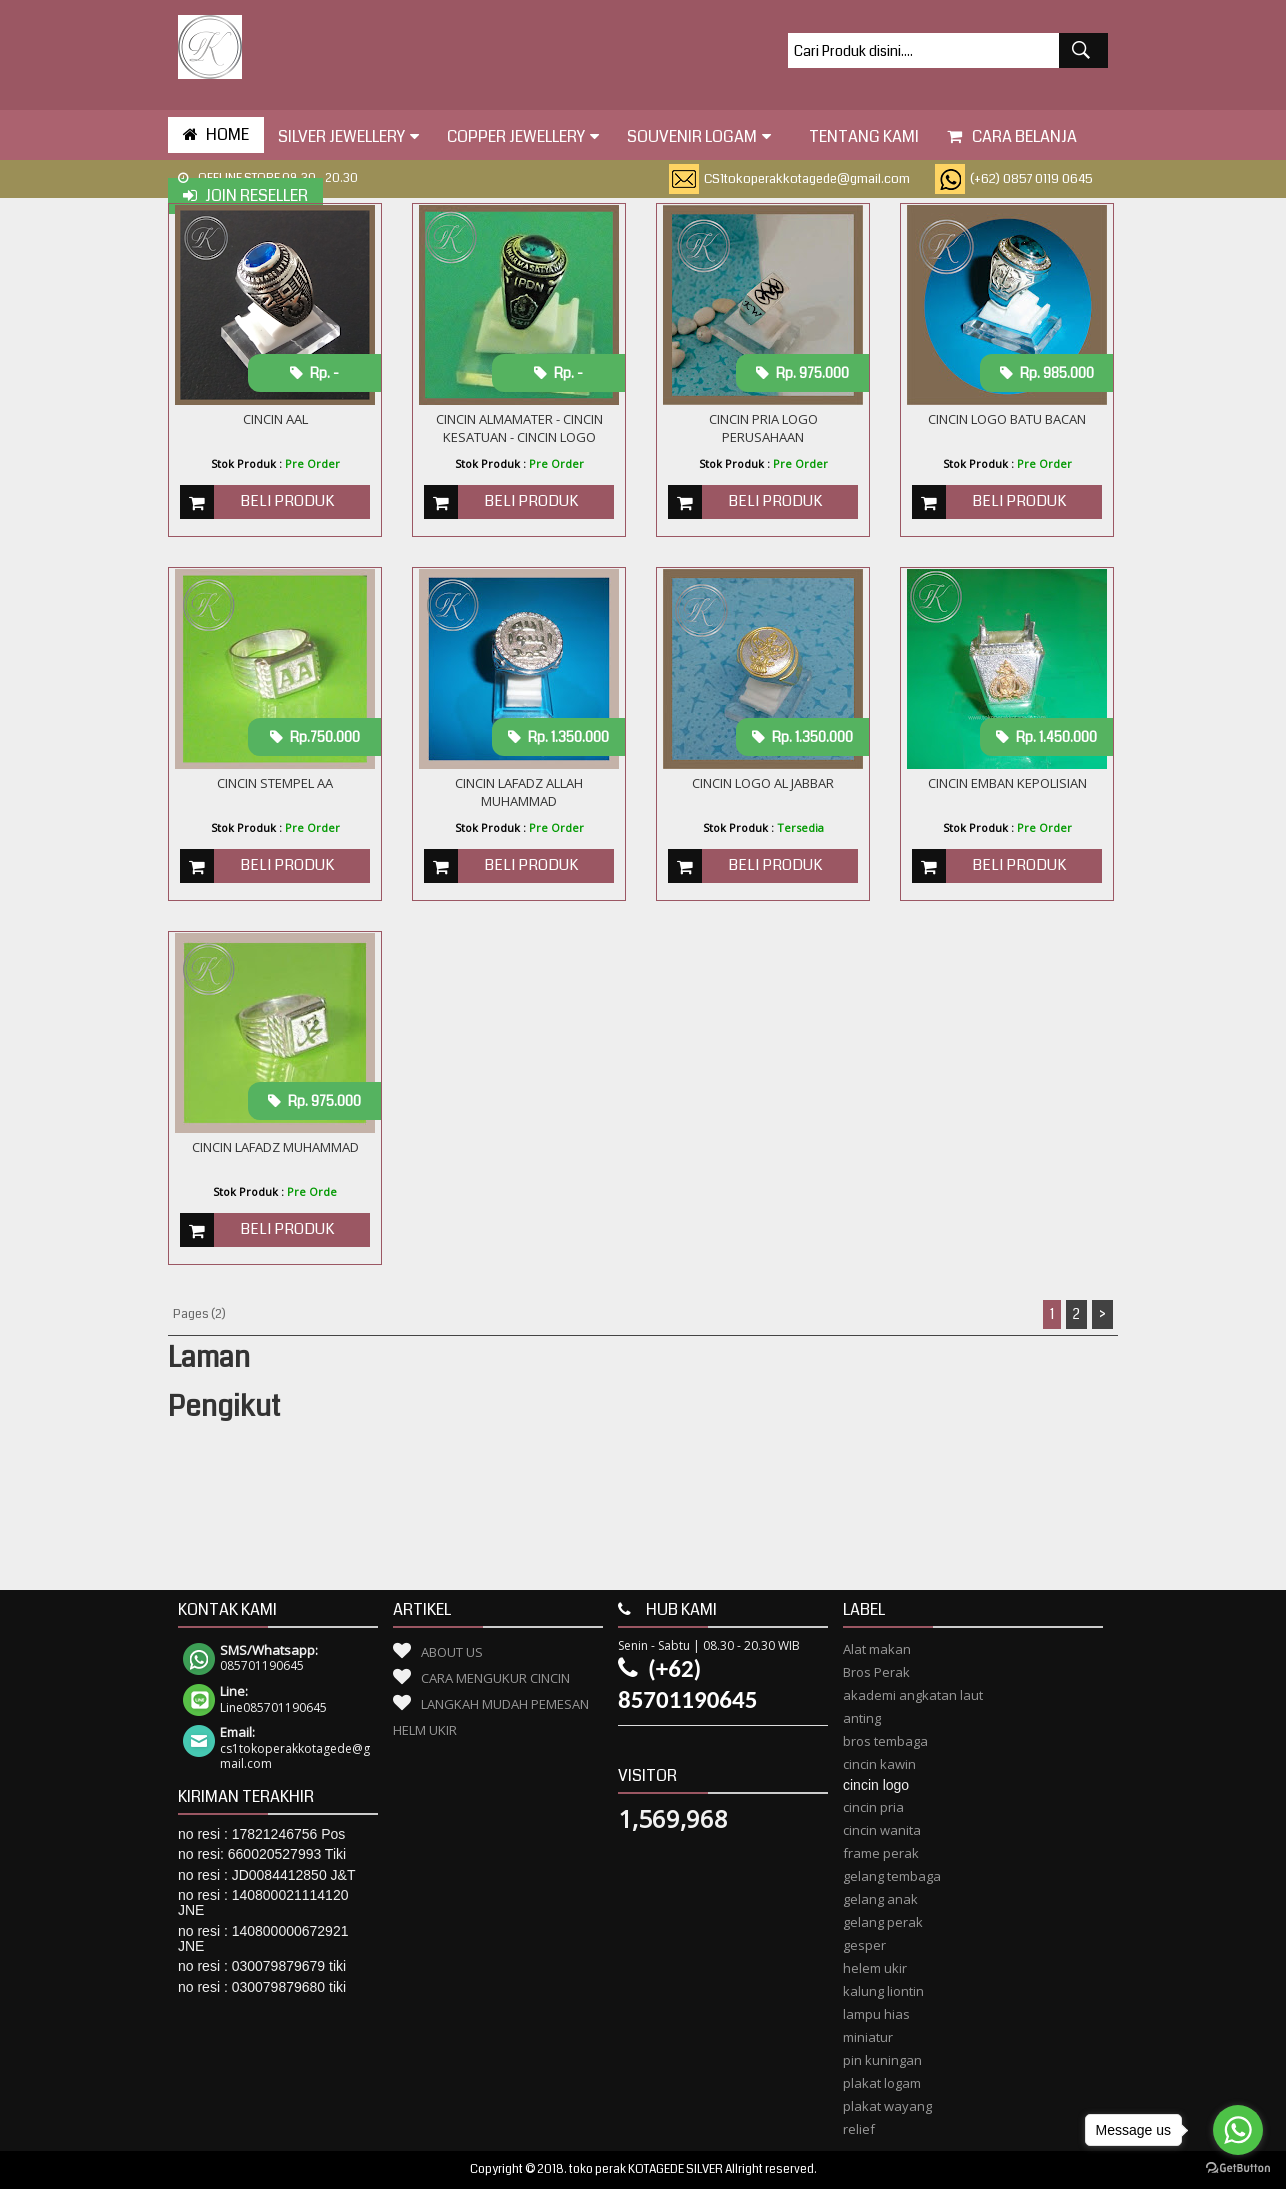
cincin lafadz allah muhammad (519, 792)
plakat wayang (887, 2106)
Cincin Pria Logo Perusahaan (763, 428)
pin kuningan (882, 2060)
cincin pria (873, 1807)
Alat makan (877, 1649)
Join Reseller (245, 195)
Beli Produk (287, 501)
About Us (452, 1652)
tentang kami (859, 136)
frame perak (881, 1853)
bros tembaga (885, 1741)
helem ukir (875, 1968)
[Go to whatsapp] (1238, 2130)
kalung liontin (883, 1991)
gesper (864, 1945)
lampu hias (876, 2014)
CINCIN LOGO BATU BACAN (1007, 419)
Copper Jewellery (523, 136)
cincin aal (275, 419)
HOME (216, 134)
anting (862, 1718)
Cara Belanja (1012, 136)
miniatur (868, 2037)
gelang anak (880, 1899)
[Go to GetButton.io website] (1238, 2168)
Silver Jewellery (348, 136)
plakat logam (882, 2083)
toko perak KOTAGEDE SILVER (646, 2169)
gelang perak (883, 1922)
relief (859, 2129)
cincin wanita (882, 1830)
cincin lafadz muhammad (275, 1147)
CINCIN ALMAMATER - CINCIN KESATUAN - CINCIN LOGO (519, 428)
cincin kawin (879, 1764)
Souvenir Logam (699, 136)
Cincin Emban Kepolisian (1007, 783)
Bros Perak (876, 1672)
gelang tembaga (892, 1876)
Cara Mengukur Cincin (495, 1678)
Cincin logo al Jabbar (763, 783)
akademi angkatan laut (913, 1695)
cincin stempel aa (275, 783)
